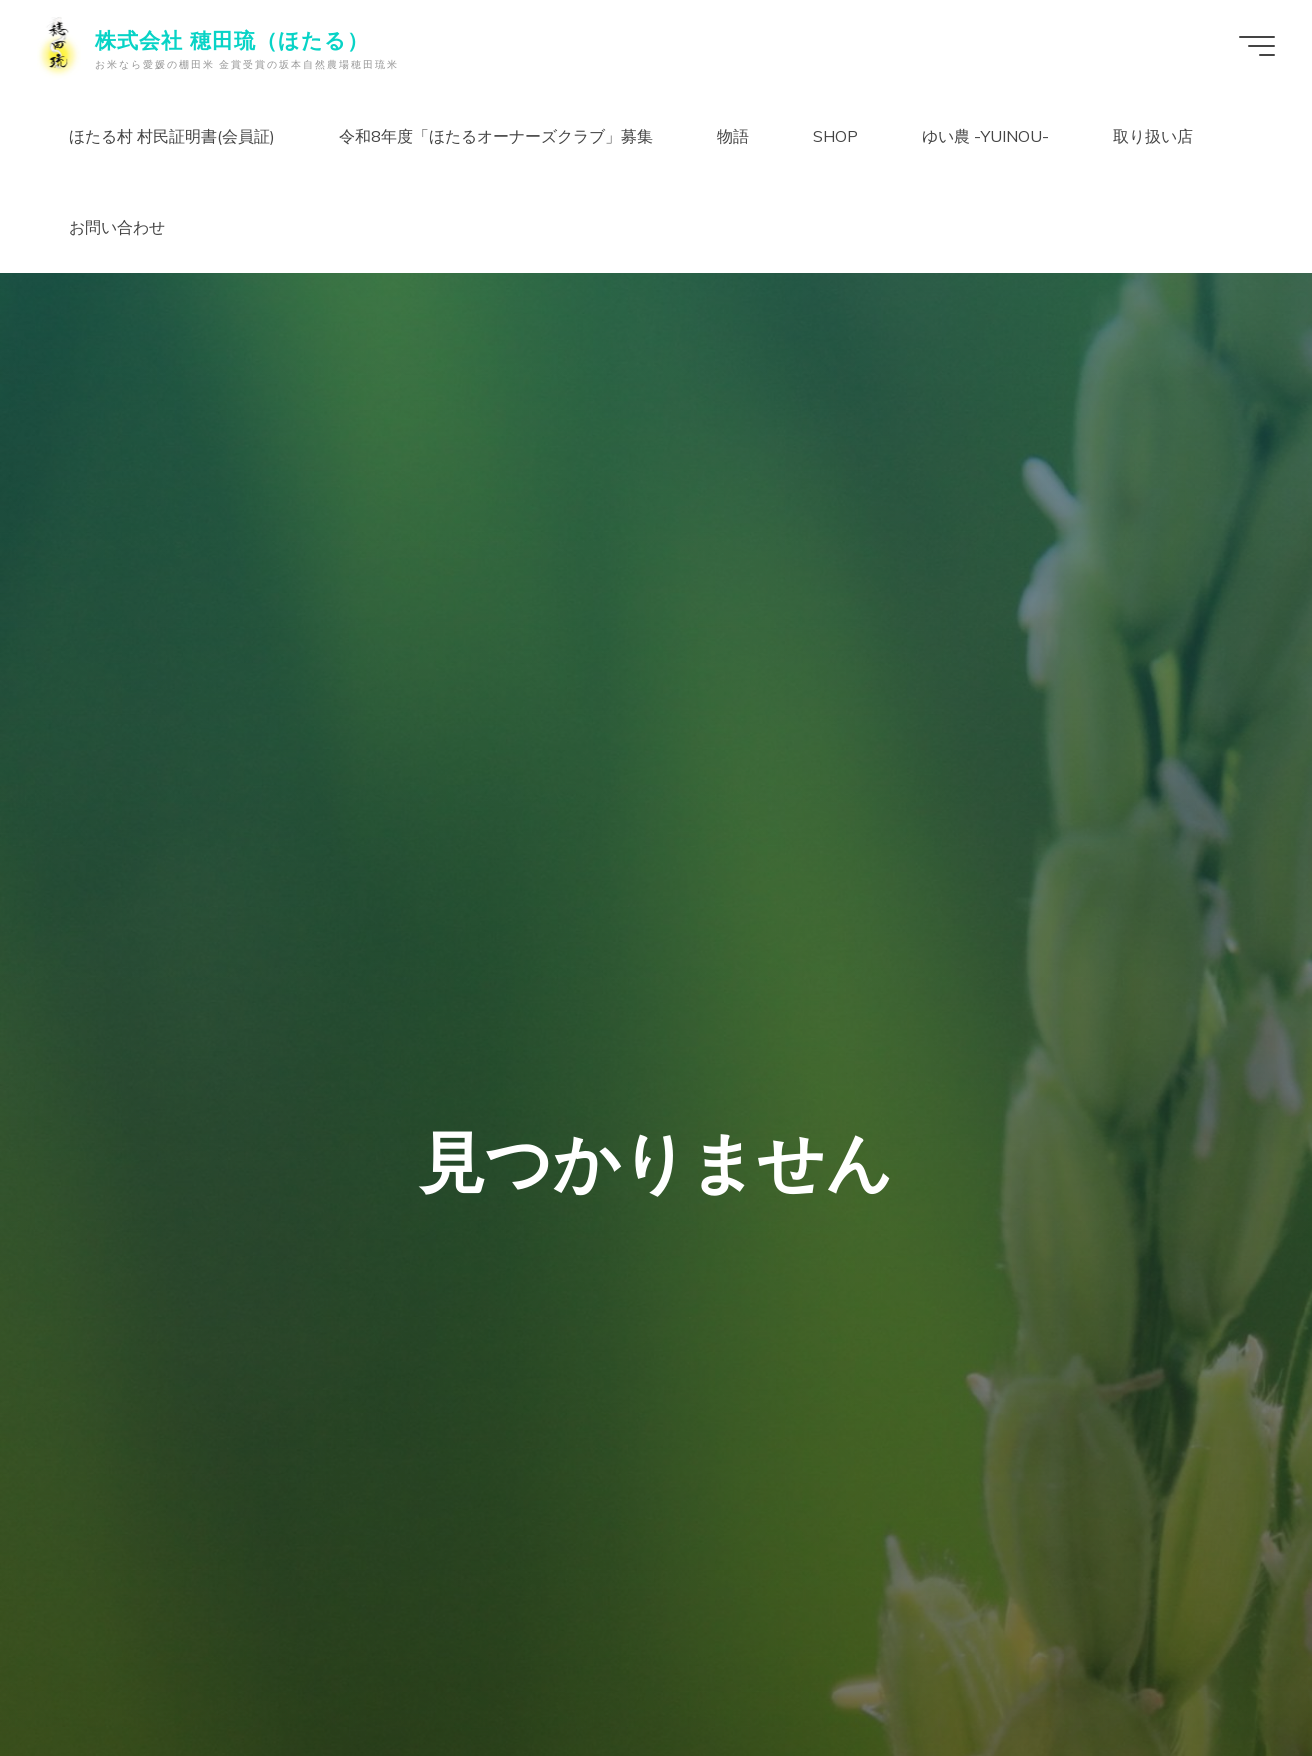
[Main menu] (1254, 46)
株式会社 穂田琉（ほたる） (235, 40)
